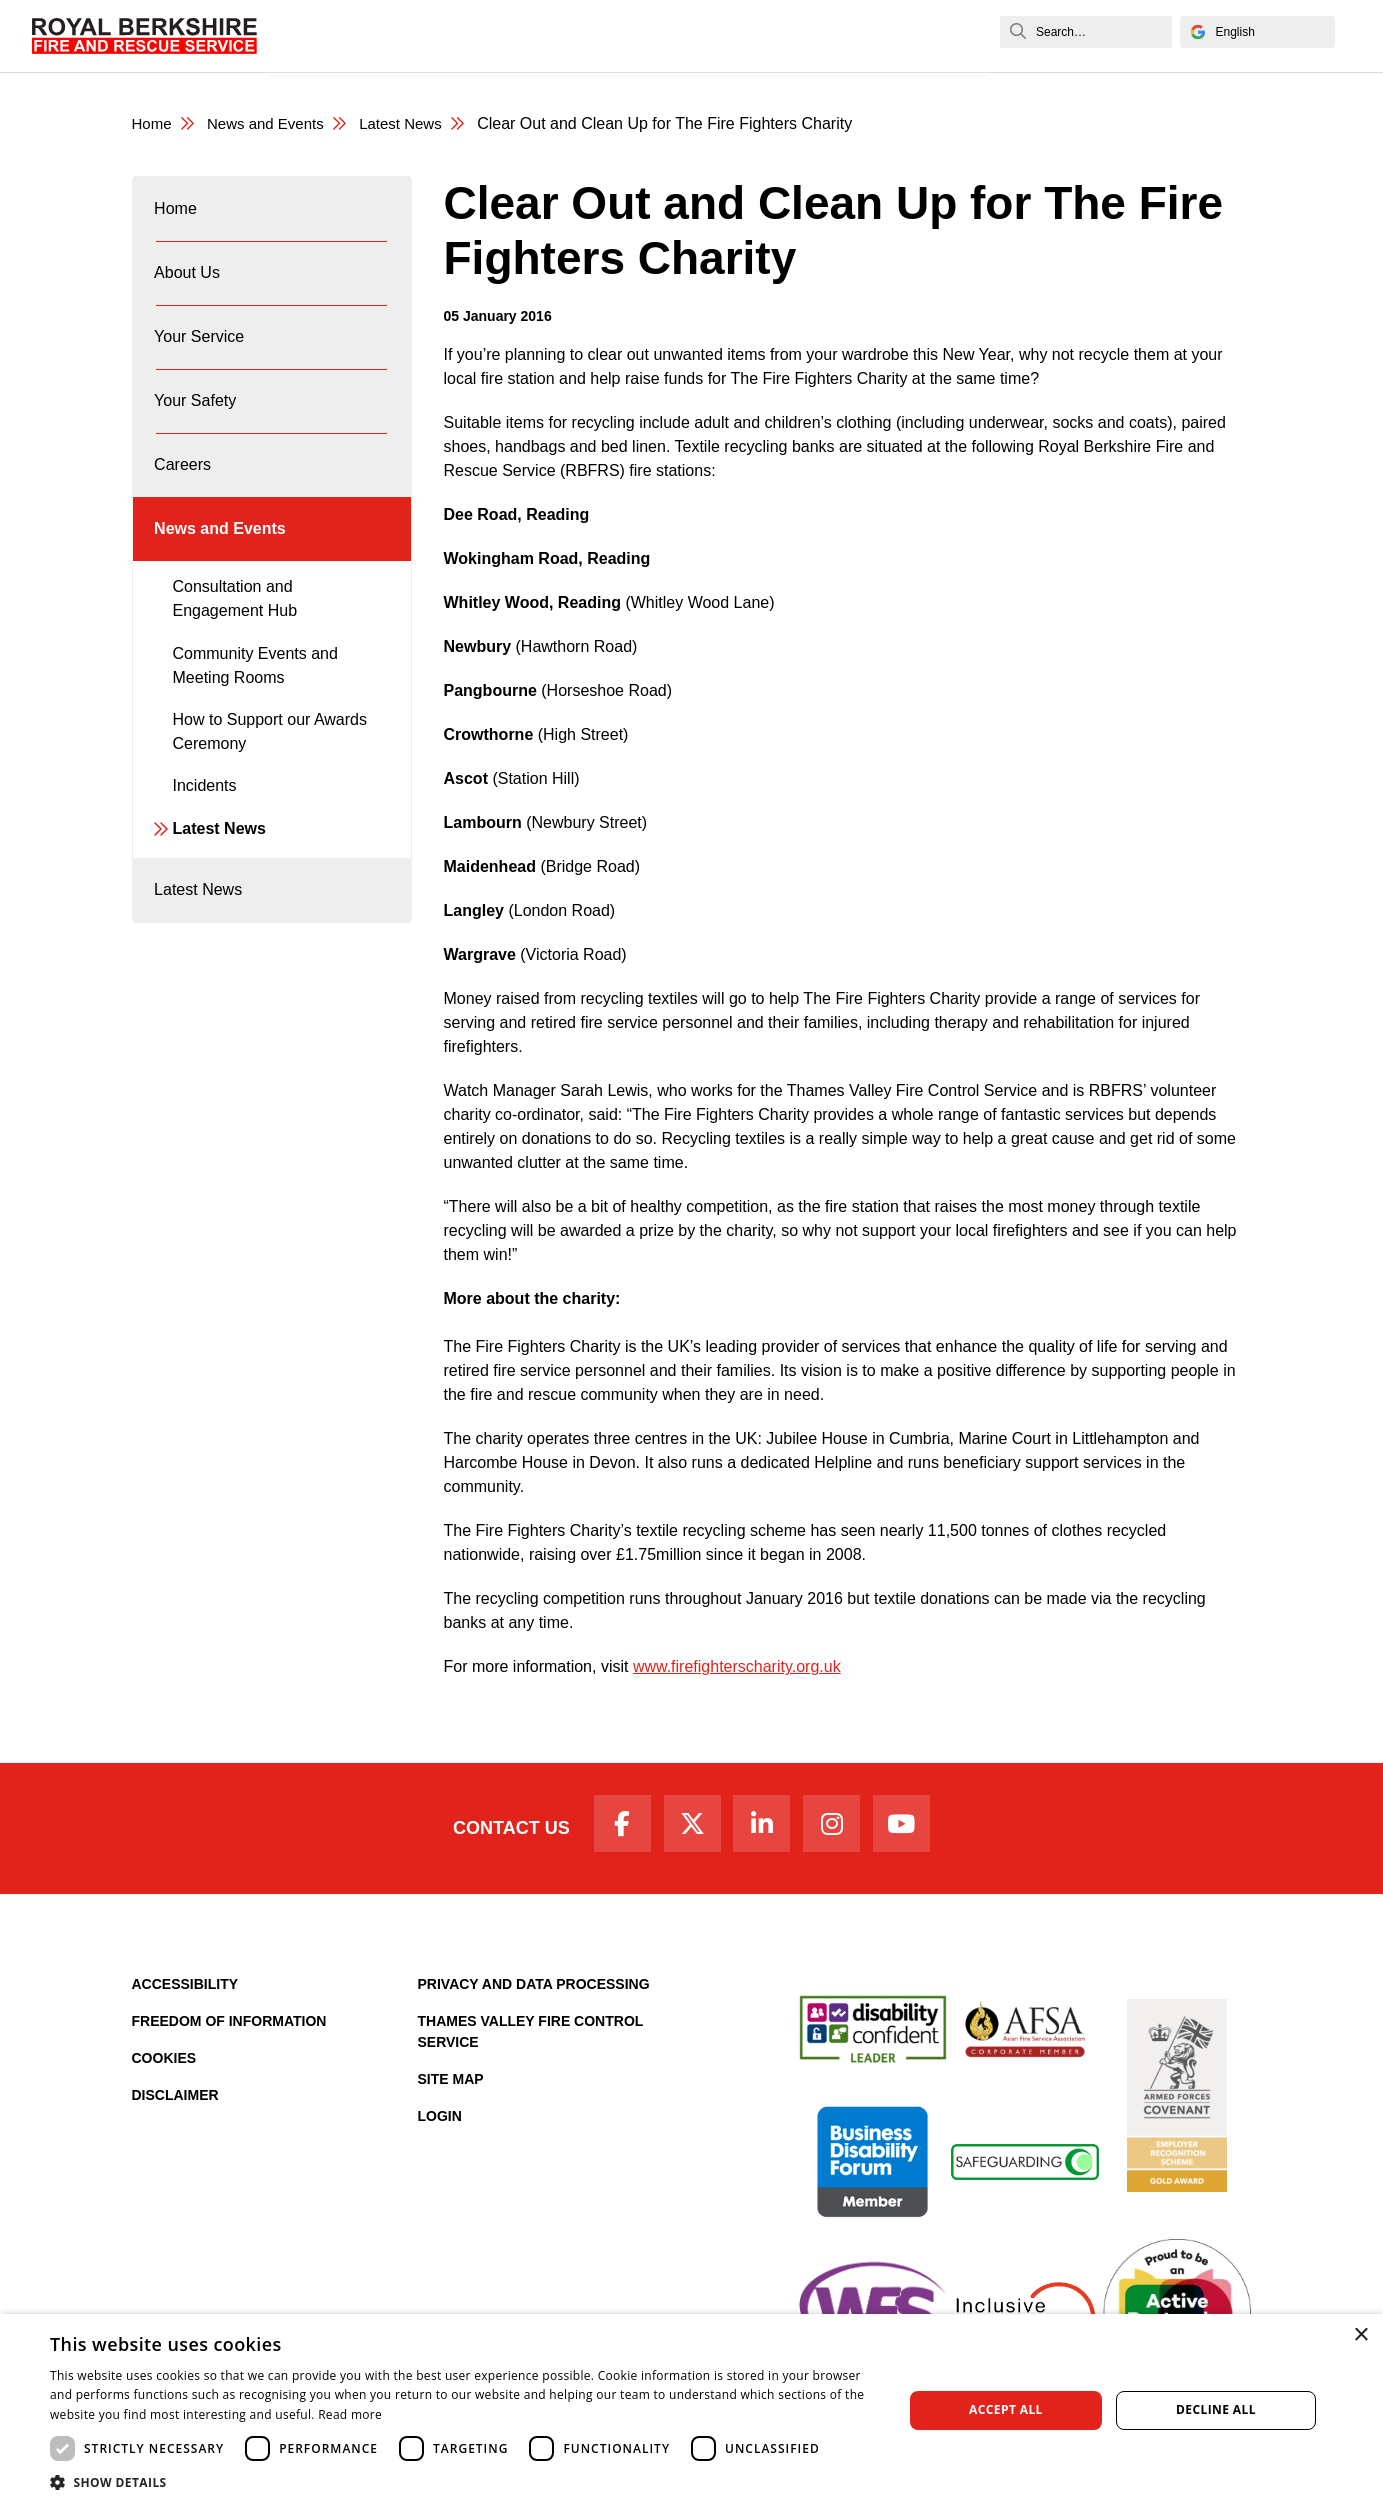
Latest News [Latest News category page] (416, 124)
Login (440, 2124)
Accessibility (185, 1992)
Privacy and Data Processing (534, 1992)
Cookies (164, 2066)
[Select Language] (1257, 32)
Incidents (205, 834)
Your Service (486, 35)
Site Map (451, 2087)
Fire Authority (769, 35)
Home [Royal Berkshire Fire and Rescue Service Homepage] (153, 124)
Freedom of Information (229, 2029)
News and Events (896, 35)
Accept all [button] (1006, 2409)
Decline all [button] (1216, 2409)
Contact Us (494, 1832)
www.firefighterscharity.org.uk (737, 1667)
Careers (675, 35)
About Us (390, 35)
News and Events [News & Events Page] (273, 124)
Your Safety (589, 35)
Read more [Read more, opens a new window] (350, 2414)
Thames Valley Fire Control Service (531, 2039)
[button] (463, 2482)
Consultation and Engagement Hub (235, 647)
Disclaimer (175, 2103)
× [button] (1360, 2335)
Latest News (219, 877)
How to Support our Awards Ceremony (270, 780)
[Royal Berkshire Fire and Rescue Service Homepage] (144, 36)
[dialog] (691, 2410)
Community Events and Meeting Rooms (255, 714)
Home (320, 35)
